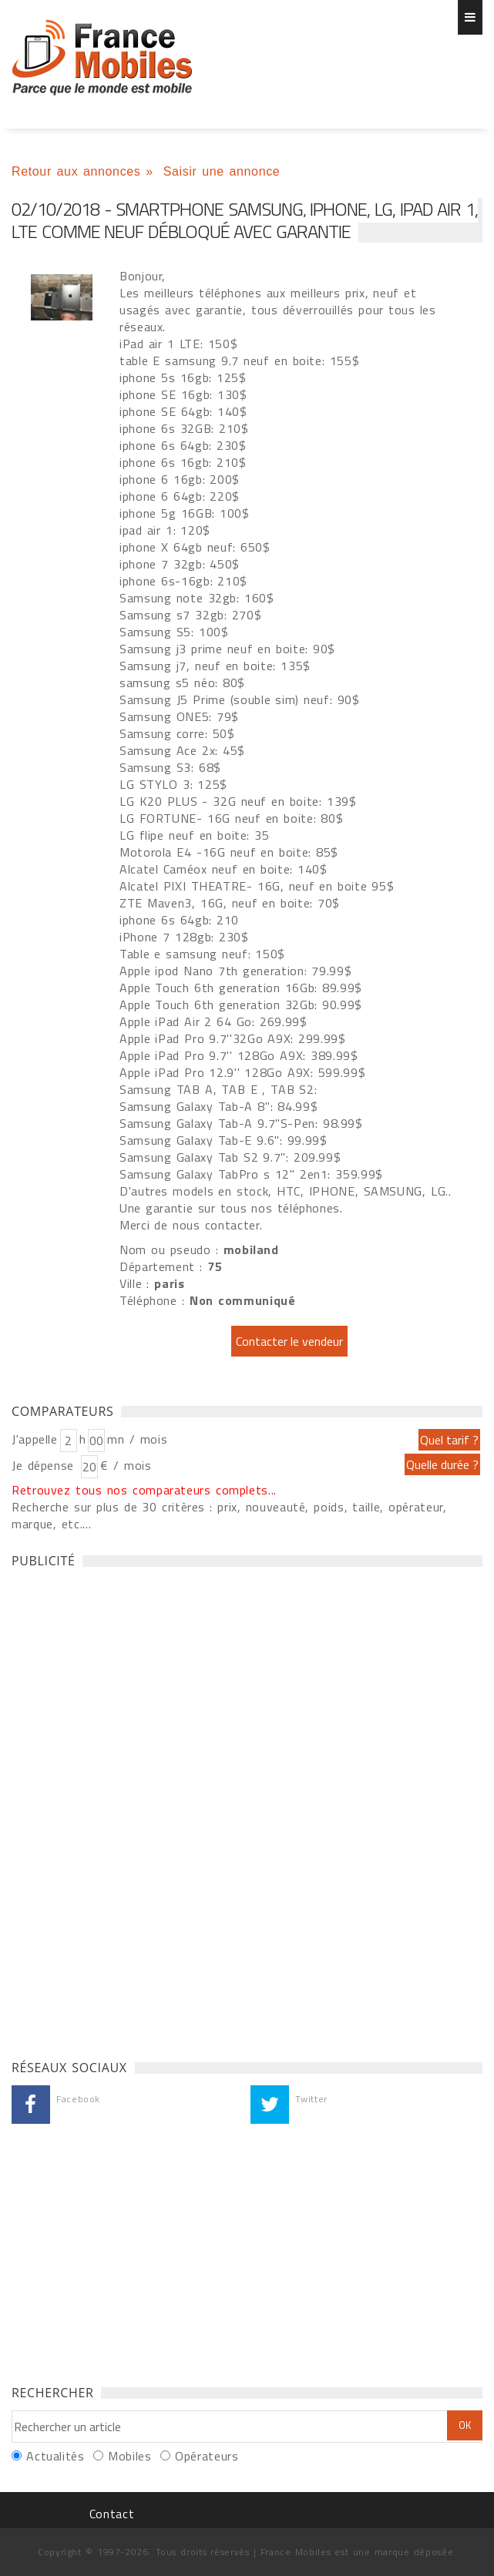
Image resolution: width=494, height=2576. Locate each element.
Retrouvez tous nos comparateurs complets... (144, 1490)
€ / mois (125, 1465)
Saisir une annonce (222, 171)
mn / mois (137, 1439)
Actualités (55, 2456)
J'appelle (35, 1439)
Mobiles (129, 2456)
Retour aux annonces (76, 171)
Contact (111, 2513)
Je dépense (45, 1465)
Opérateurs (206, 2456)
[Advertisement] (127, 1809)
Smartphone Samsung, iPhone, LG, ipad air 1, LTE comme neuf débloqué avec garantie (102, 57)
